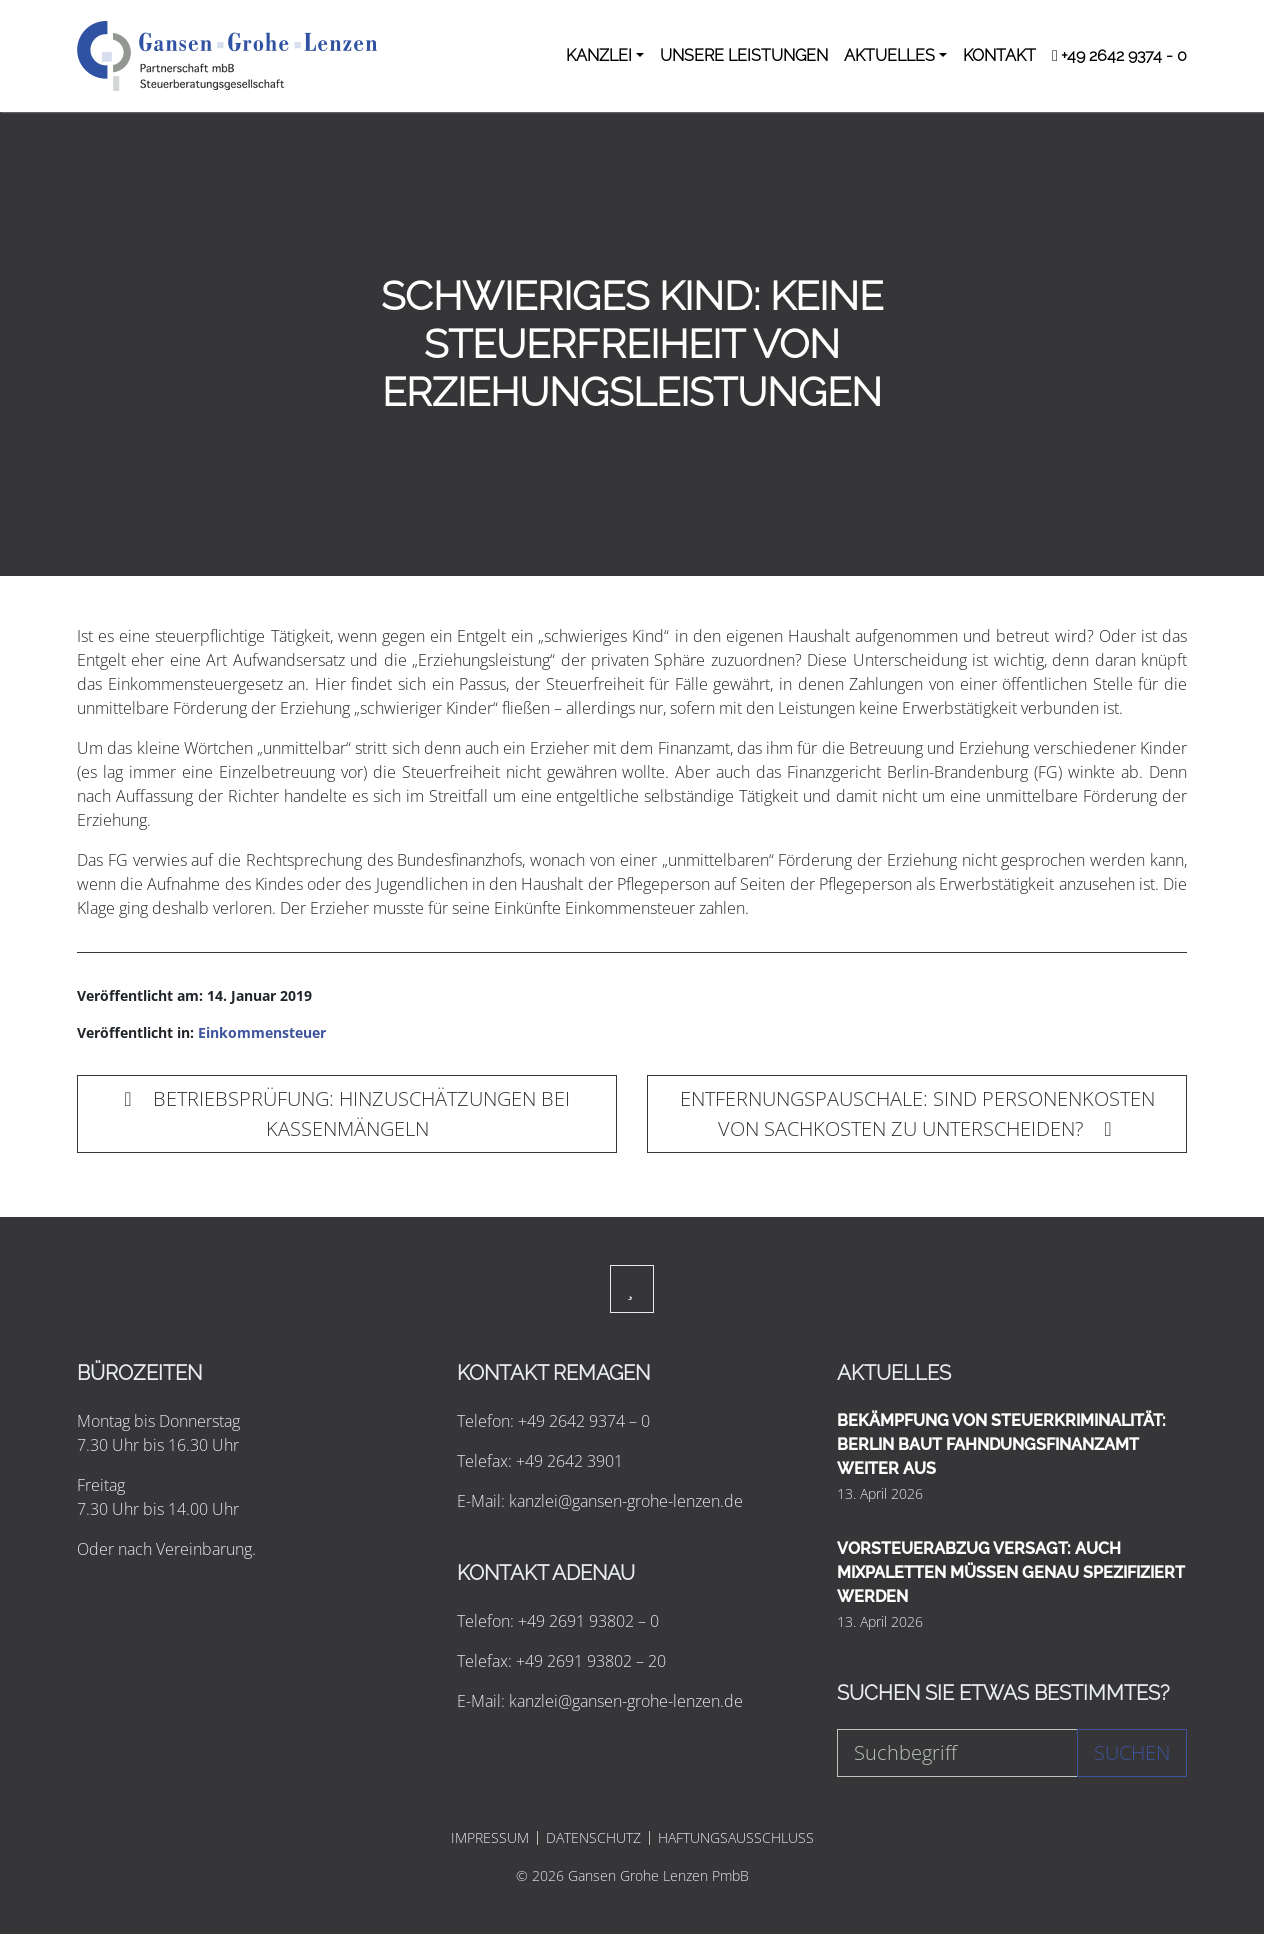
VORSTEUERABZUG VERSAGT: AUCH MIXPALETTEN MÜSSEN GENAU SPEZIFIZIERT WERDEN (1011, 1572)
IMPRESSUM (490, 1838)
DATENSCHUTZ (593, 1838)
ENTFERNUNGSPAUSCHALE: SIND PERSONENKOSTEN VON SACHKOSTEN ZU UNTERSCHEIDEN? (917, 1113)
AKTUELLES (889, 55)
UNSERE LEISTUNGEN (744, 55)
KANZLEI (599, 55)
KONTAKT (999, 55)
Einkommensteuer (262, 1032)
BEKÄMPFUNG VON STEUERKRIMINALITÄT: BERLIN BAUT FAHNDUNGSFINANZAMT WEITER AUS (1001, 1444)
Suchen (1132, 1752)
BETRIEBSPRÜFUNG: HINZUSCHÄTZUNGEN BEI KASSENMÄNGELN (346, 1113)
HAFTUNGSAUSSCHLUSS (736, 1838)
